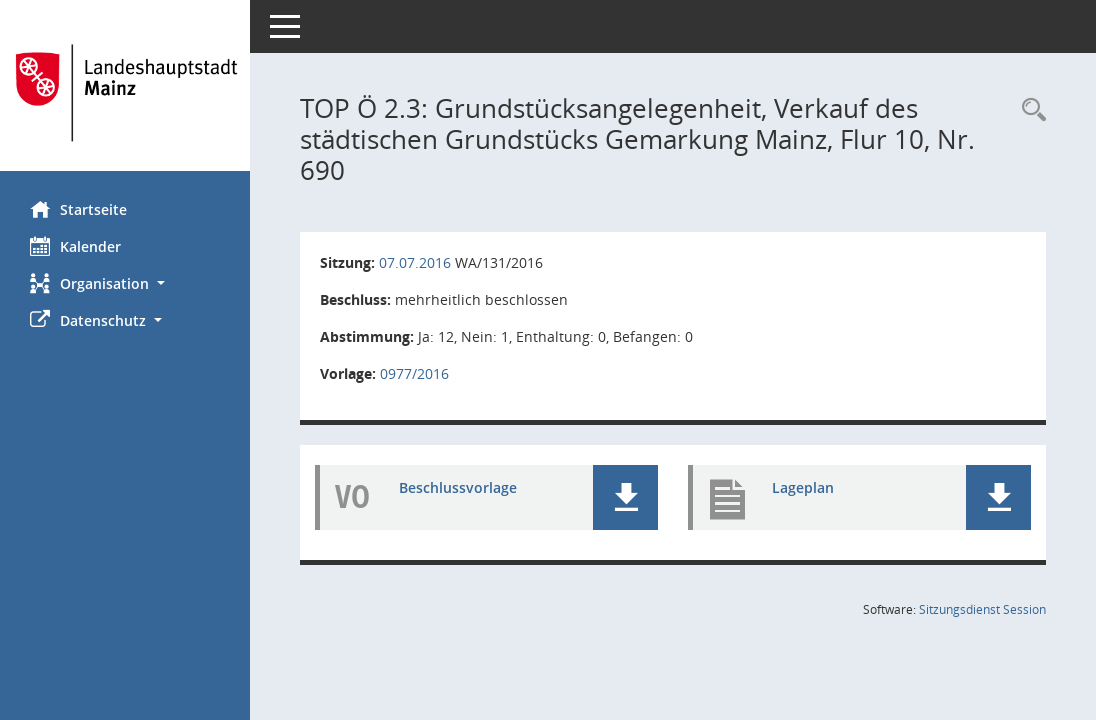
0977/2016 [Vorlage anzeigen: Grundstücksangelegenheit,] (414, 373)
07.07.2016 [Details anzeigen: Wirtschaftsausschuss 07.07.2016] (415, 262)
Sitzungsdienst (982, 609)
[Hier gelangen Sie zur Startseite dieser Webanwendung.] (125, 93)
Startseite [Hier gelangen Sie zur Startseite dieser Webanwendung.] (78, 209)
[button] (125, 283)
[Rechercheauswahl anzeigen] (1029, 110)
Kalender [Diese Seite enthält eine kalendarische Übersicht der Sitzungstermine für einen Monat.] (75, 246)
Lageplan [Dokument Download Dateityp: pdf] (803, 487)
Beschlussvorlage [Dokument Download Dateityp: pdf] (458, 487)
